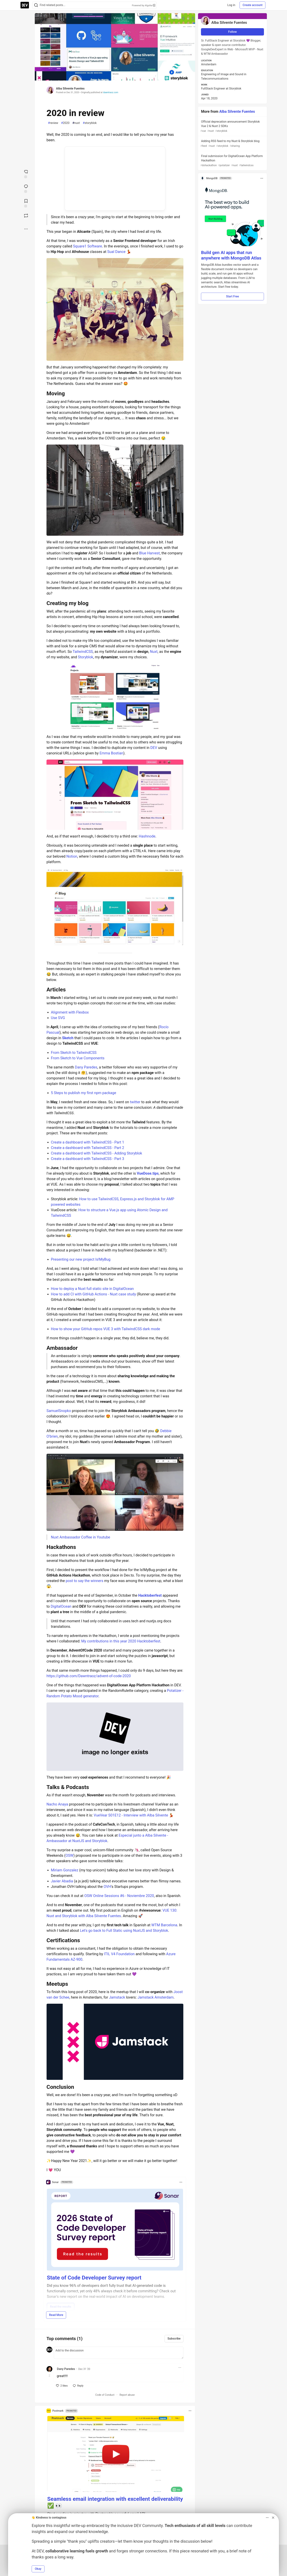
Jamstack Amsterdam (155, 1997)
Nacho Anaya (57, 1804)
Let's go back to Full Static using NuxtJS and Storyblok (124, 1930)
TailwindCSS (83, 651)
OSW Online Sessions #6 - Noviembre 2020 (119, 1896)
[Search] (36, 5)
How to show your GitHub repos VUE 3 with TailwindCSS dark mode (105, 1329)
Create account (252, 5)
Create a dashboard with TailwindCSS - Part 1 (87, 1142)
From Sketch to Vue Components (78, 1058)
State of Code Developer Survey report (94, 2277)
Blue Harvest (149, 553)
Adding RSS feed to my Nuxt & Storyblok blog (232, 143)
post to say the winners (84, 1581)
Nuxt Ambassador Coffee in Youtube (80, 1537)
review (53, 123)
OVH (107, 1886)
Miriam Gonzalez (64, 1870)
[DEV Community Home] (24, 5)
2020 (65, 123)
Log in (231, 5)
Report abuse (127, 2394)
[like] (62, 2386)
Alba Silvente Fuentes (70, 88)
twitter (135, 1102)
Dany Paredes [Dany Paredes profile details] (66, 2369)
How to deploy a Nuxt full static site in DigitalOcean (92, 1288)
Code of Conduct (105, 2394)
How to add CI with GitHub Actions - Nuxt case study (93, 1294)
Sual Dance (116, 251)
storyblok (90, 123)
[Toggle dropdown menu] (181, 2182)
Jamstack (117, 1997)
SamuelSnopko (58, 1411)
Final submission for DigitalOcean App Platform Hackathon (232, 160)
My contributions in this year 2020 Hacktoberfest (120, 1641)
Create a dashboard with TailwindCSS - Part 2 (87, 1148)
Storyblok (85, 657)
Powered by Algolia (143, 5)
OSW (70, 1855)
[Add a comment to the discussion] (118, 2353)
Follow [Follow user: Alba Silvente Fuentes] (232, 31)
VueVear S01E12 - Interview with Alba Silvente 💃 (134, 1815)
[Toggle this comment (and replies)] (49, 2376)
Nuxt (154, 651)
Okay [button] (38, 2569)
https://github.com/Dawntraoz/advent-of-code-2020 (88, 1676)
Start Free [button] (232, 296)
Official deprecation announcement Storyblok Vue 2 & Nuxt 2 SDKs (232, 126)
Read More (56, 2315)
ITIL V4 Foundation (119, 1954)
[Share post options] (26, 229)
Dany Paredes (86, 1067)
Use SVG (58, 1018)
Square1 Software (87, 246)
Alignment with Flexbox (70, 1012)
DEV (153, 747)
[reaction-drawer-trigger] (26, 174)
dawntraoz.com (110, 92)
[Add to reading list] (26, 203)
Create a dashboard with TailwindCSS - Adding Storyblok (96, 1153)
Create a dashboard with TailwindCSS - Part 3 (87, 1159)
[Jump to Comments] (26, 188)
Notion (71, 856)
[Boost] (26, 215)
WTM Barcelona (164, 1925)
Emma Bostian (111, 753)
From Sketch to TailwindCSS (73, 1052)
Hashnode (147, 836)
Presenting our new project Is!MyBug (80, 1259)
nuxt (76, 123)
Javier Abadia (62, 1881)
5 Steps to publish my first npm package (83, 1093)
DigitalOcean (61, 1606)
